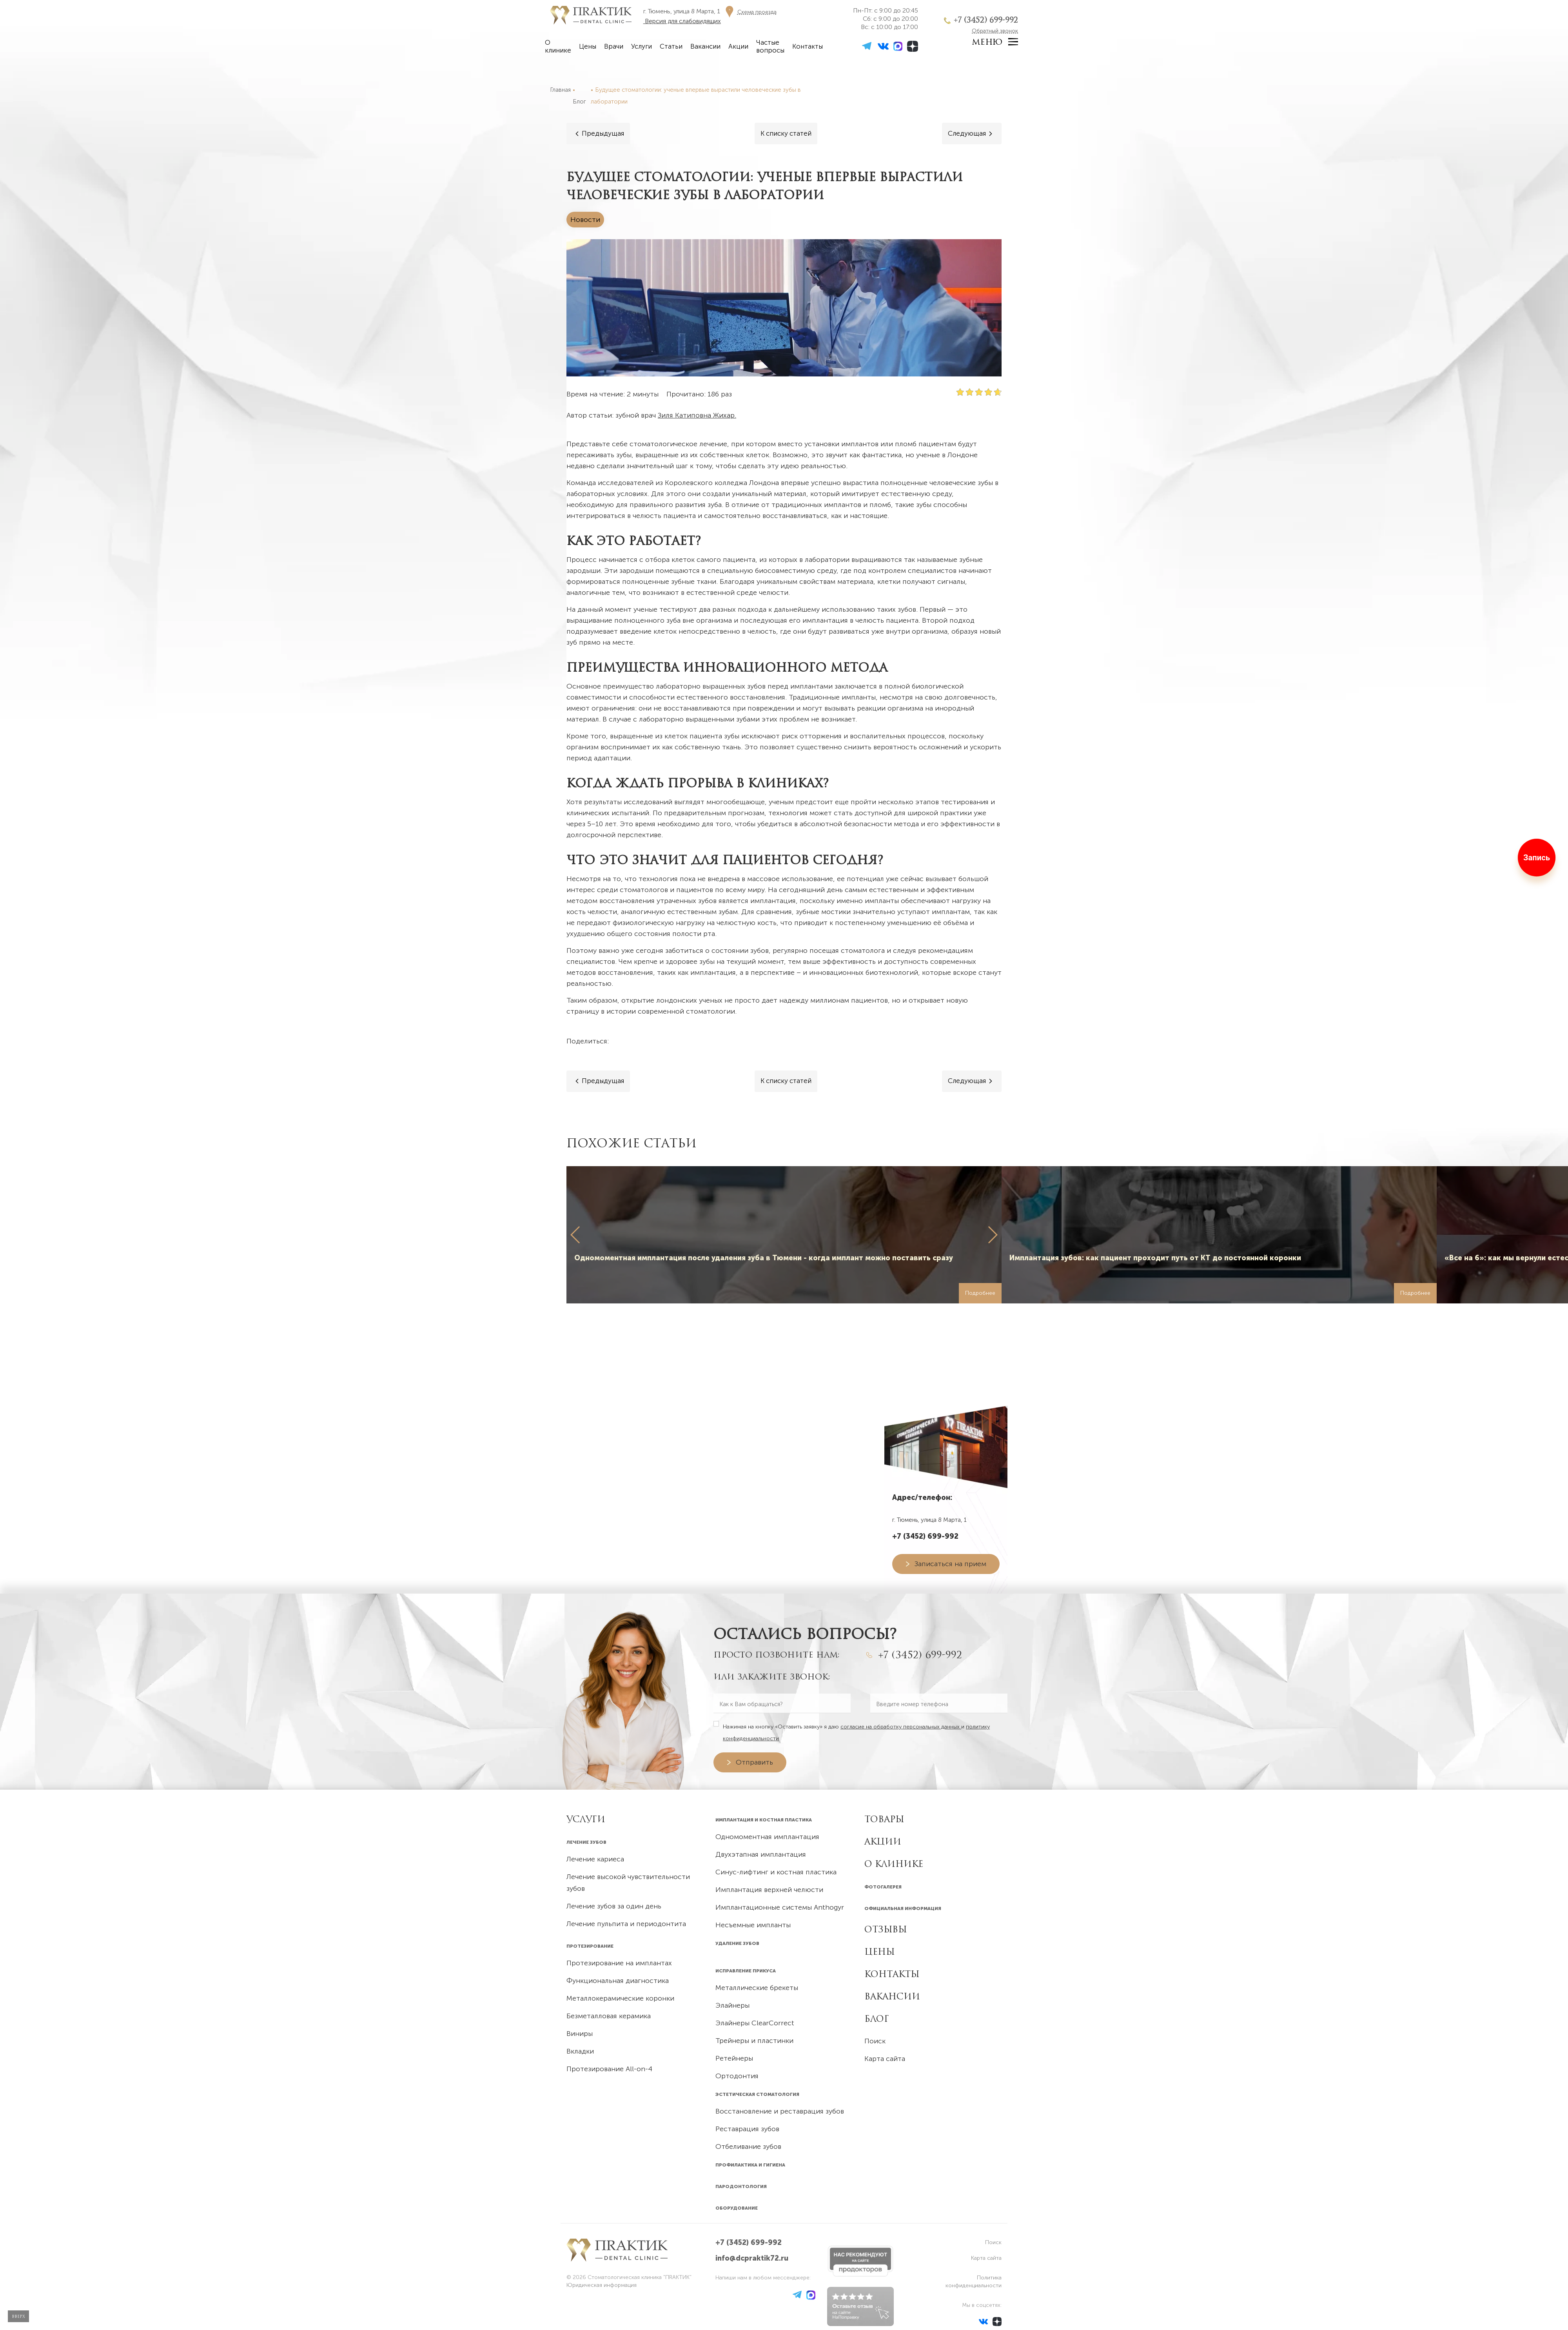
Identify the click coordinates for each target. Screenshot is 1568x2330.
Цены (587, 46)
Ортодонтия (737, 2076)
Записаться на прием (950, 1563)
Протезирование (589, 1946)
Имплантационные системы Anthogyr (779, 1907)
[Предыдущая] (598, 133)
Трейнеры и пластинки (754, 2040)
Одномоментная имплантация (767, 1836)
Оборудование (736, 2208)
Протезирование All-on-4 (609, 2069)
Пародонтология (741, 2186)
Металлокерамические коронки (620, 1998)
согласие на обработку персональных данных (900, 1726)
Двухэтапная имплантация (760, 1854)
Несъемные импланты (753, 1925)
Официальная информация (902, 1908)
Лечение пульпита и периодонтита (626, 1923)
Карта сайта (884, 2058)
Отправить (754, 1762)
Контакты (807, 46)
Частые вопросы (770, 46)
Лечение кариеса (595, 1859)
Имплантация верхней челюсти (769, 1889)
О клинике (558, 46)
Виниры (579, 2033)
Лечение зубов (586, 1842)
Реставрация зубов (747, 2129)
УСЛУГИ (585, 1819)
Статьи (671, 46)
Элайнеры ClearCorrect (754, 2023)
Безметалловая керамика (608, 2016)
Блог (876, 2018)
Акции (738, 46)
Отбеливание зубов (748, 2146)
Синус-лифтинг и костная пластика (776, 1872)
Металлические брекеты (756, 1987)
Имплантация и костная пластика (763, 1820)
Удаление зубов (737, 1943)
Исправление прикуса (745, 1971)
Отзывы (885, 1929)
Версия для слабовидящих (682, 21)
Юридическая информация (601, 2285)
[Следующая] (971, 133)
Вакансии (705, 46)
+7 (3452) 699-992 (986, 20)
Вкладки (580, 2051)
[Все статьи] (785, 133)
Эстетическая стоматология (757, 2094)
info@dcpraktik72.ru (751, 2258)
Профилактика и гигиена (750, 2165)
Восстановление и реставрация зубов (779, 2111)
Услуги (641, 46)
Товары (884, 1819)
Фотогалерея (883, 1887)
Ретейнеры (734, 2058)
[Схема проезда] (749, 11)
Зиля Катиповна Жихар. (697, 415)
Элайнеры (732, 2005)
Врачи (613, 46)
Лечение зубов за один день (613, 1906)
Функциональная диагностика (617, 1980)
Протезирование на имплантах (619, 1963)
